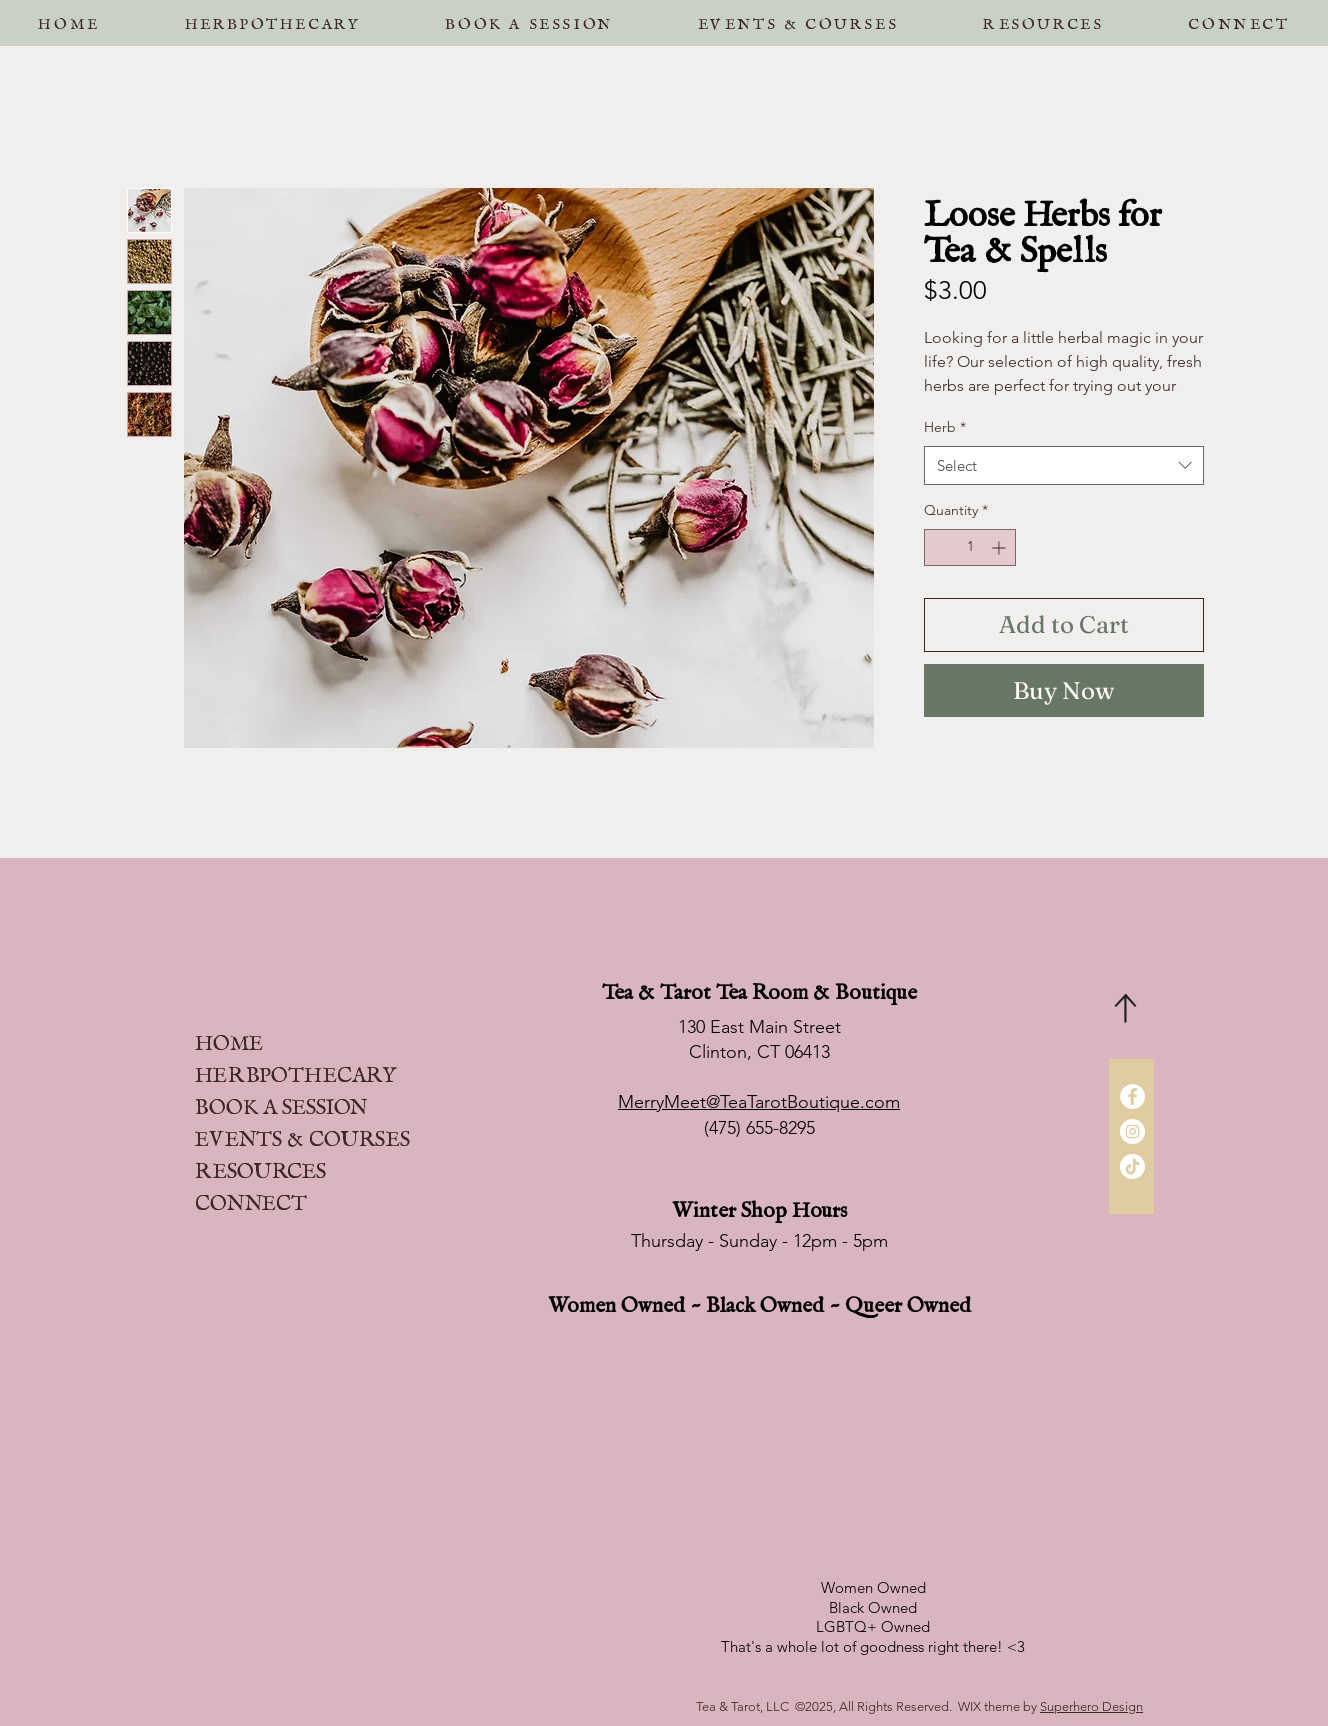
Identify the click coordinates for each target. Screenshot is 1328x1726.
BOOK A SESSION (281, 1101)
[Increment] (1000, 547)
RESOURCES (260, 1165)
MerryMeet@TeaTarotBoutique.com (759, 1102)
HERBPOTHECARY (295, 1069)
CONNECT (251, 1197)
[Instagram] (1132, 1131)
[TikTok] (1132, 1166)
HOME (229, 1037)
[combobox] (1064, 465)
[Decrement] (939, 547)
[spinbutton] (970, 547)
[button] (529, 19)
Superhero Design (1091, 1706)
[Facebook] (1132, 1096)
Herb (945, 427)
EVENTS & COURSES (302, 1133)
